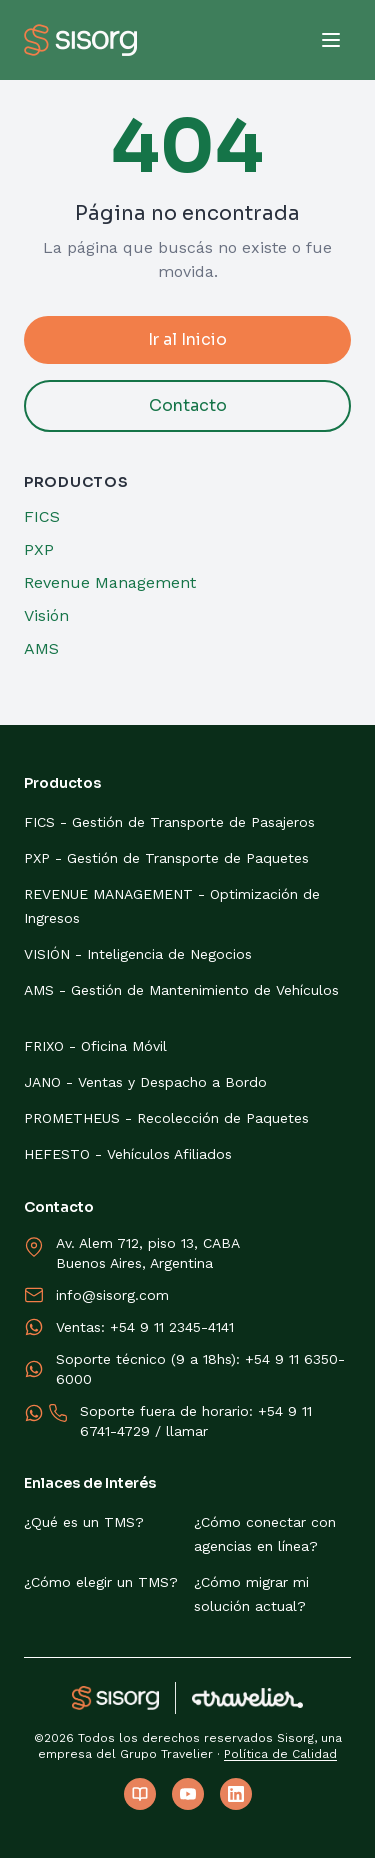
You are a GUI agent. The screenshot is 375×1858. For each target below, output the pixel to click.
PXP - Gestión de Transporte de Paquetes (166, 858)
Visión (46, 615)
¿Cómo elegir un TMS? (101, 1582)
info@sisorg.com (112, 1295)
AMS (41, 648)
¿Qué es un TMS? (84, 1522)
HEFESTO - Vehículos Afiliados (128, 1154)
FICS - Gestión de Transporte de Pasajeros (169, 822)
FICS (42, 516)
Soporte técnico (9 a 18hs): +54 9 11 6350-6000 (200, 1369)
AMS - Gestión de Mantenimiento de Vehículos (181, 990)
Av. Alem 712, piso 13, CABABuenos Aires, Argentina (148, 1253)
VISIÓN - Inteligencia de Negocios (138, 954)
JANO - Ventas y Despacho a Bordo (145, 1082)
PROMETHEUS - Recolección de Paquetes (166, 1118)
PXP (39, 549)
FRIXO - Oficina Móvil (95, 1046)
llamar (187, 1431)
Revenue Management (110, 582)
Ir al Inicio (187, 339)
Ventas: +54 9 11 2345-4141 (145, 1327)
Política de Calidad (280, 1754)
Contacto (188, 405)
